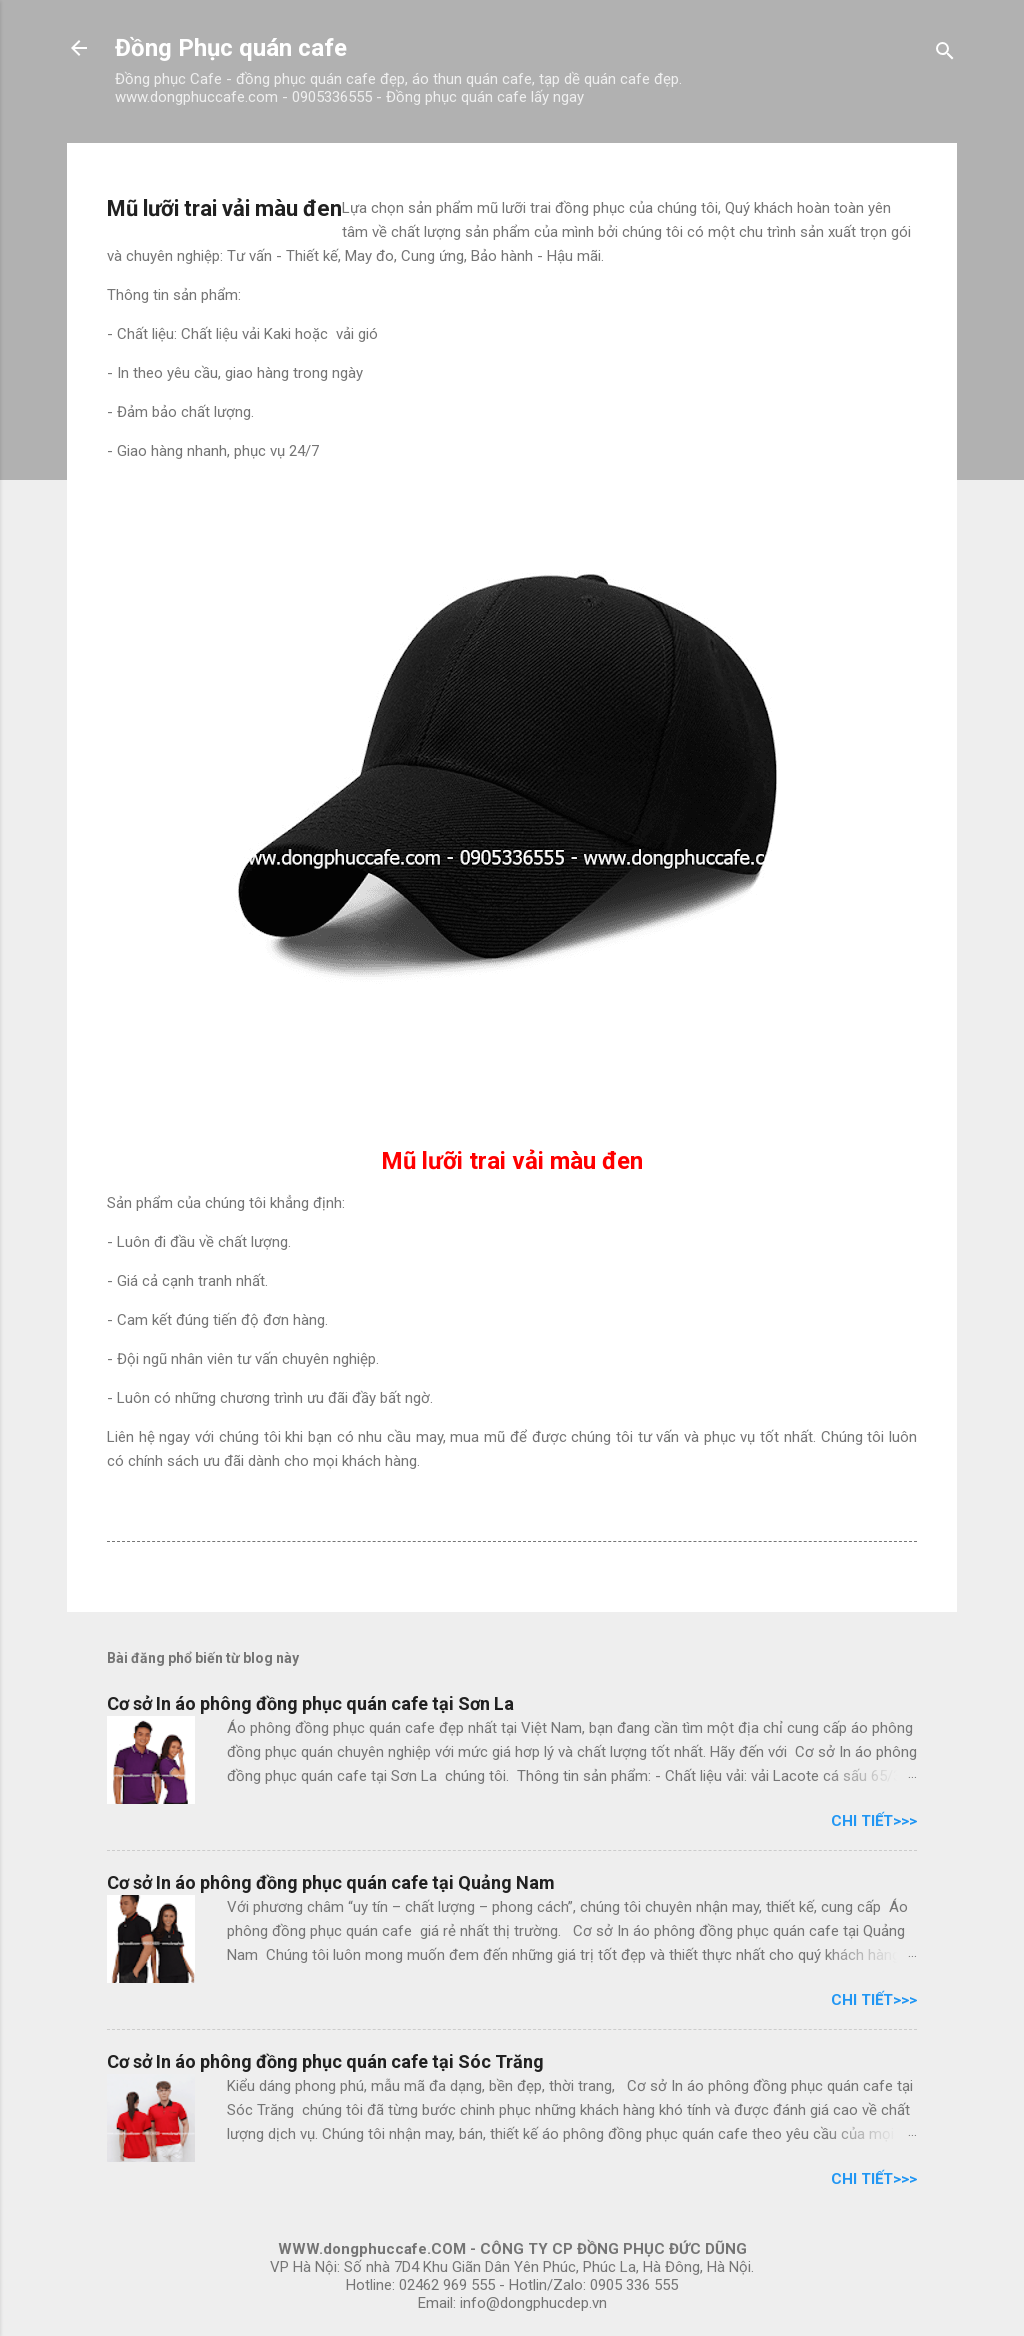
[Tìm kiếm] (945, 54)
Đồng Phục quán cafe (231, 48)
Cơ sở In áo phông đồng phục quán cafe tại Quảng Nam (331, 1882)
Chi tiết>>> (874, 1821)
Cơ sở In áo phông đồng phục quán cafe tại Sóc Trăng (325, 2061)
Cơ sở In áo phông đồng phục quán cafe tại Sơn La (310, 1703)
